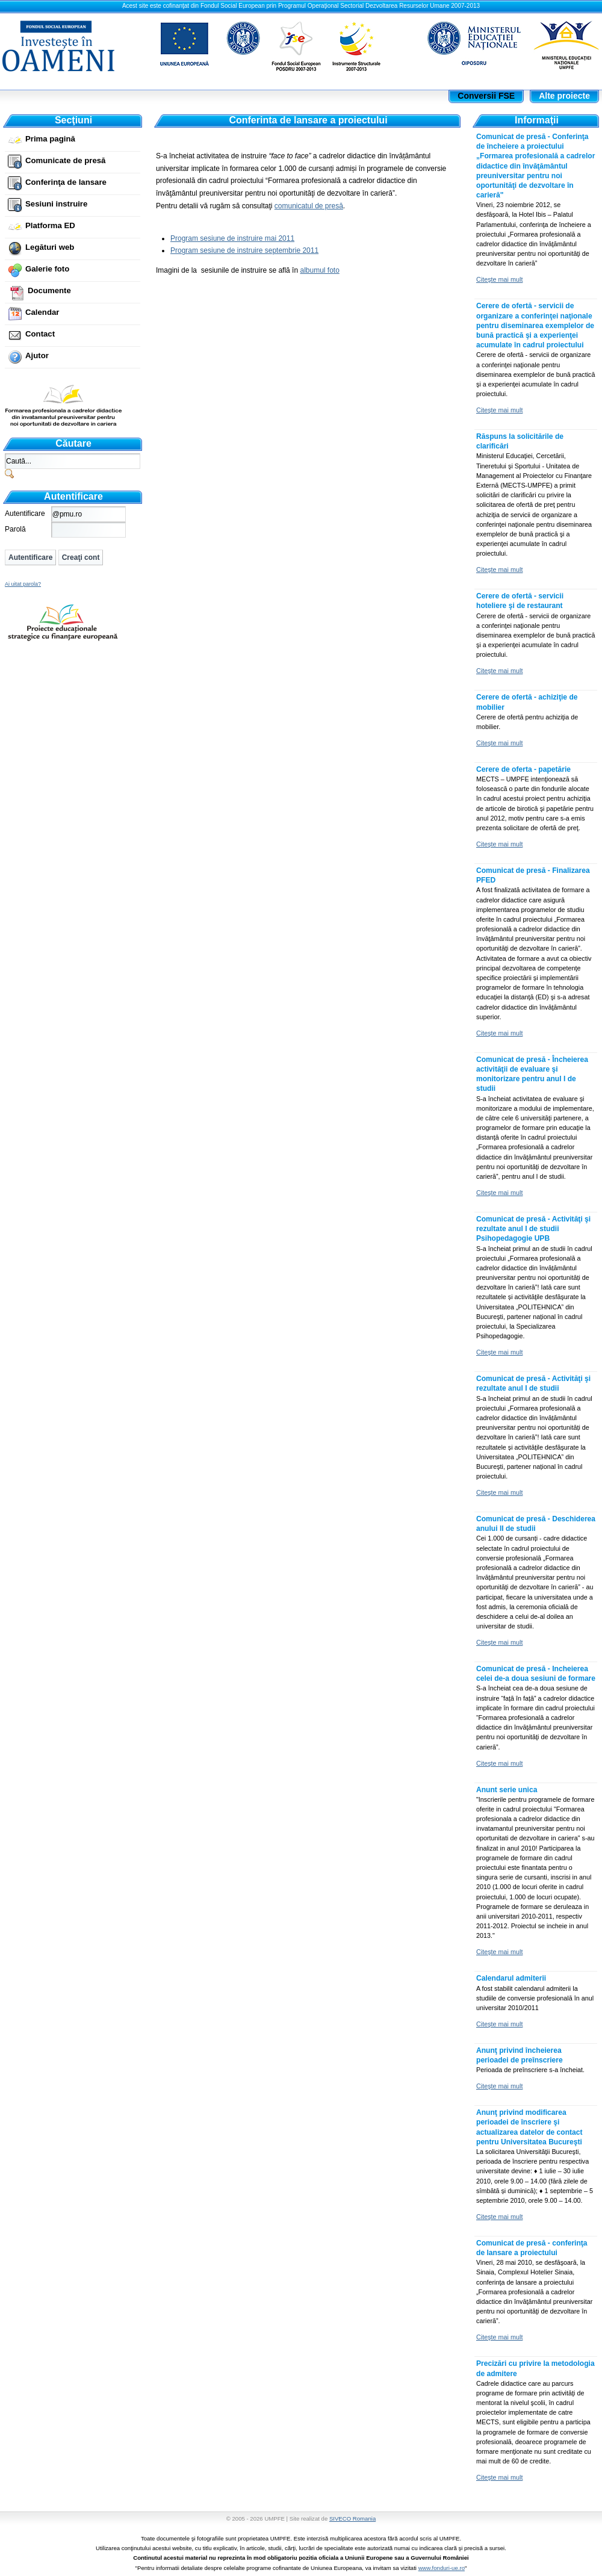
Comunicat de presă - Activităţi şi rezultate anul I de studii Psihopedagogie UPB (533, 1229)
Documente (49, 290)
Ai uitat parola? (23, 584)
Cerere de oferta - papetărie (523, 769)
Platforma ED (50, 225)
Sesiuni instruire (56, 203)
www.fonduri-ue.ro (441, 2568)
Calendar (42, 312)
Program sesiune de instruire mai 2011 (232, 238)
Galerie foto (47, 268)
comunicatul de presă (309, 206)
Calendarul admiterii (511, 1978)
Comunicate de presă (65, 160)
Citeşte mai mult (499, 279)
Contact (40, 333)
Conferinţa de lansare (66, 182)
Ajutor (37, 355)
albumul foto (319, 270)
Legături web (49, 247)
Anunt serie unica (506, 1790)
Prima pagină (50, 138)
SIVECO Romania (352, 2518)
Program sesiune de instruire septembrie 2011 (244, 250)
